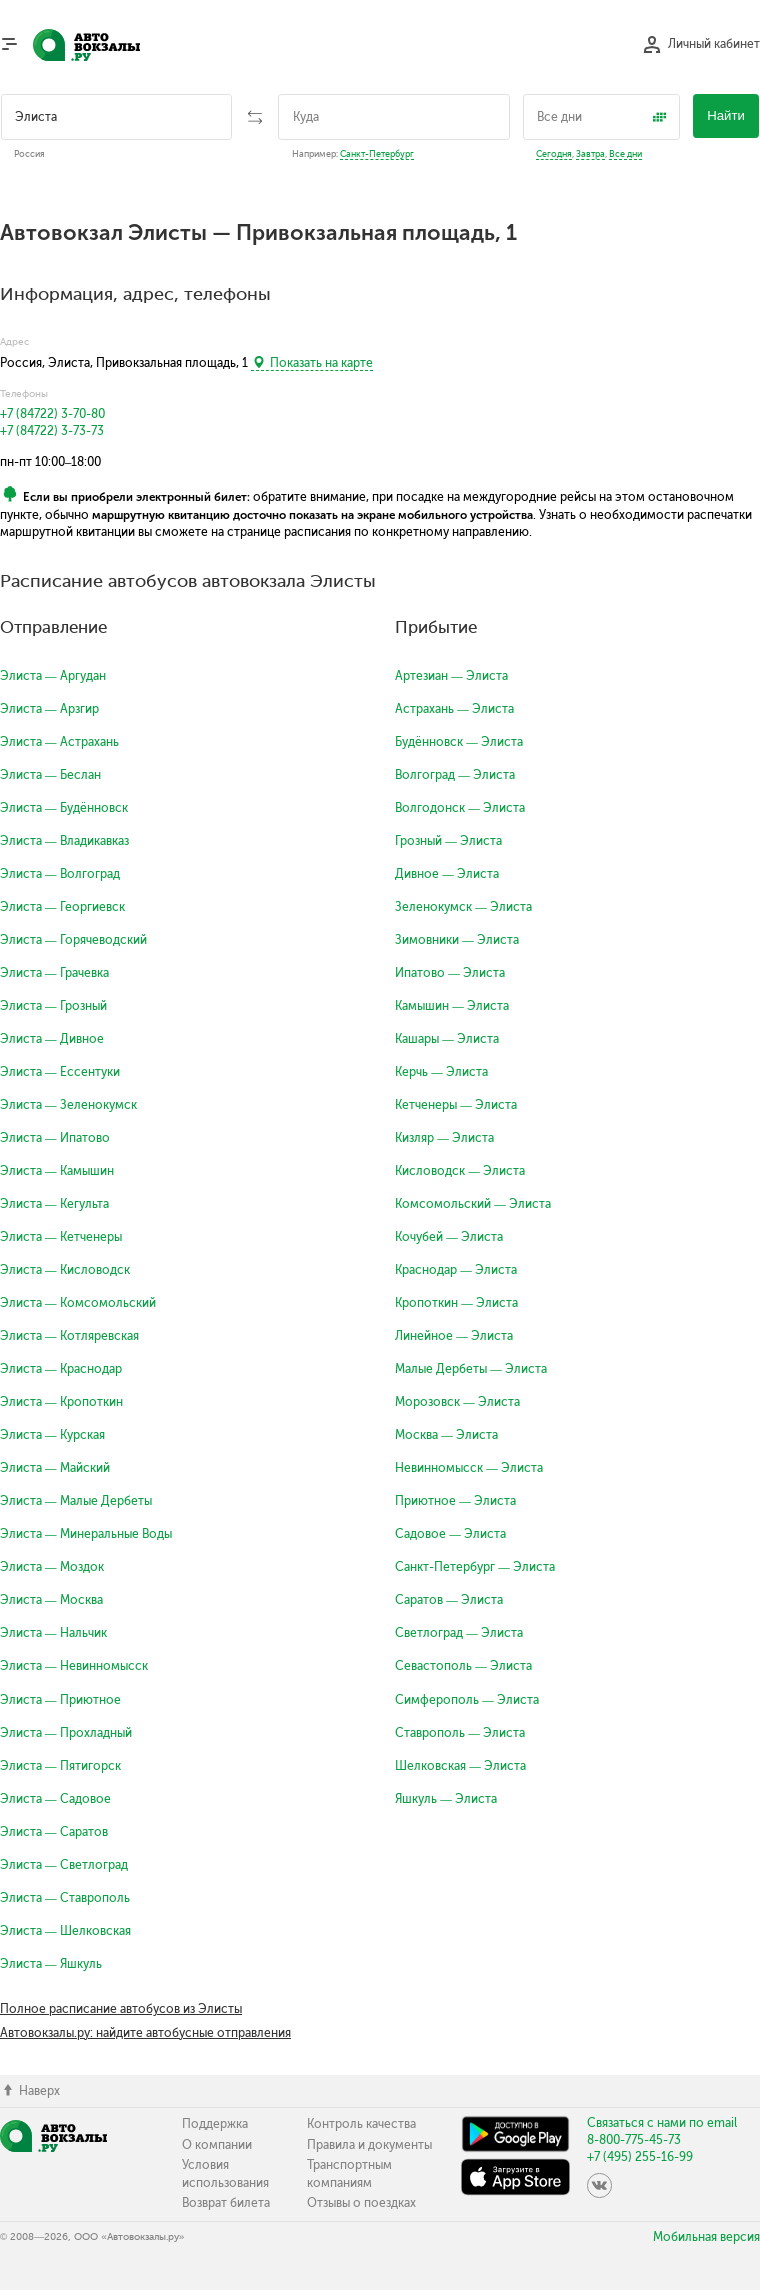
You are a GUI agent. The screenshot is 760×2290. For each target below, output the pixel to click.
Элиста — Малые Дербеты (76, 1501)
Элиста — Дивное (52, 1039)
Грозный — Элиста (448, 841)
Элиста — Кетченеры (61, 1237)
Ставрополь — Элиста (460, 1733)
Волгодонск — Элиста (460, 808)
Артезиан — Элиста (451, 676)
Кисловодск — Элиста (460, 1171)
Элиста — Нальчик (53, 1633)
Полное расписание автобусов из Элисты (121, 2009)
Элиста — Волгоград (60, 874)
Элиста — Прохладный (66, 1733)
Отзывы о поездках (361, 2203)
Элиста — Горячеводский (73, 940)
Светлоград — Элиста (459, 1633)
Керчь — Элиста (441, 1072)
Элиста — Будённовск (64, 808)
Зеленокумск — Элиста (463, 907)
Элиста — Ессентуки (60, 1072)
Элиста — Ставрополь (65, 1898)
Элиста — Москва (51, 1600)
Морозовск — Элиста (457, 1402)
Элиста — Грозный (53, 1006)
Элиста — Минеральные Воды (86, 1534)
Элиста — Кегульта (54, 1204)
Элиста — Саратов (54, 1832)
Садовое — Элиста (450, 1534)
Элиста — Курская (52, 1435)
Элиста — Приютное (60, 1700)
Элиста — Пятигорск (60, 1766)
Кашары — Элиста (447, 1039)
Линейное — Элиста (454, 1336)
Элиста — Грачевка (54, 973)
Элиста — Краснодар (61, 1369)
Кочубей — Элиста (449, 1237)
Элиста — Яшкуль (51, 1964)
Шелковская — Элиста (460, 1766)
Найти (726, 115)
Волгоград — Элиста (455, 775)
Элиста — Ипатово (55, 1138)
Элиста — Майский (55, 1468)
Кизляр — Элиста (444, 1138)
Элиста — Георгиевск (62, 907)
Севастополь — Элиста (463, 1666)
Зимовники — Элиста (457, 940)
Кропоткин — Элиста (456, 1303)
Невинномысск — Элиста (469, 1468)
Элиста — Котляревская (69, 1336)
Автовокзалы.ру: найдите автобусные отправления (145, 2033)
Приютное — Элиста (455, 1501)
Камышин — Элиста (452, 1006)
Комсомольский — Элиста (473, 1204)
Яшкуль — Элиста (446, 1799)
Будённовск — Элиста (459, 742)
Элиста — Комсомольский (78, 1303)
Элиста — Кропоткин (61, 1402)
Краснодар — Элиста (456, 1270)
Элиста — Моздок (52, 1567)
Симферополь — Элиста (467, 1700)
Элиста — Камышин (57, 1171)
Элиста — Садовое (55, 1799)
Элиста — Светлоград (64, 1865)
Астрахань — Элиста (454, 709)
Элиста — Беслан (50, 775)
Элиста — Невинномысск (74, 1666)
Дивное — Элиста (447, 874)
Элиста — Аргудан (53, 676)
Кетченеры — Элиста (456, 1105)
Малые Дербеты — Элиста (471, 1369)
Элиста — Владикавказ (64, 841)
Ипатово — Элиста (450, 973)
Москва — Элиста (446, 1435)
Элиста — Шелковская (65, 1931)
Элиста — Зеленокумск (68, 1105)
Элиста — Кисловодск (65, 1270)
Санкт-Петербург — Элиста (475, 1567)
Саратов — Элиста (449, 1600)
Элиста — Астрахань (59, 742)
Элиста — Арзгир (49, 709)
